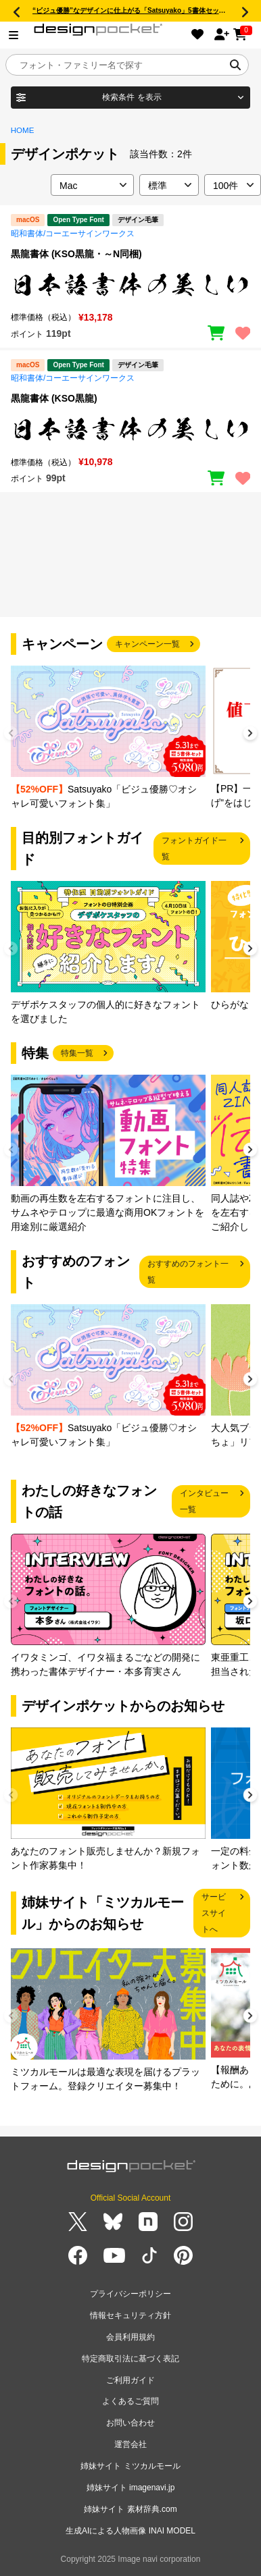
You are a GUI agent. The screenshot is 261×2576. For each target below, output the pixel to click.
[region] (130, 284)
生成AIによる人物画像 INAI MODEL (130, 2530)
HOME (22, 130)
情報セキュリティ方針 (130, 2315)
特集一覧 (77, 1053)
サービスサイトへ (213, 1913)
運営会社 (130, 2444)
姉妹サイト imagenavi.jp (131, 2487)
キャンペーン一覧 (147, 644)
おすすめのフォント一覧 (188, 1272)
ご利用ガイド (130, 2380)
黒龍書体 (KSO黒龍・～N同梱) (76, 253)
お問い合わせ (130, 2422)
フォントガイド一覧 (194, 848)
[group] (108, 738)
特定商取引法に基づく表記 (130, 2358)
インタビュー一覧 (204, 1501)
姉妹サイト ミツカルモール (130, 2466)
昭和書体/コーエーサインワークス (73, 233)
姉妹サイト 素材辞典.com (130, 2509)
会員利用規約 (130, 2337)
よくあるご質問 (130, 2401)
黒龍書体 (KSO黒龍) (54, 398)
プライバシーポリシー (130, 2294)
